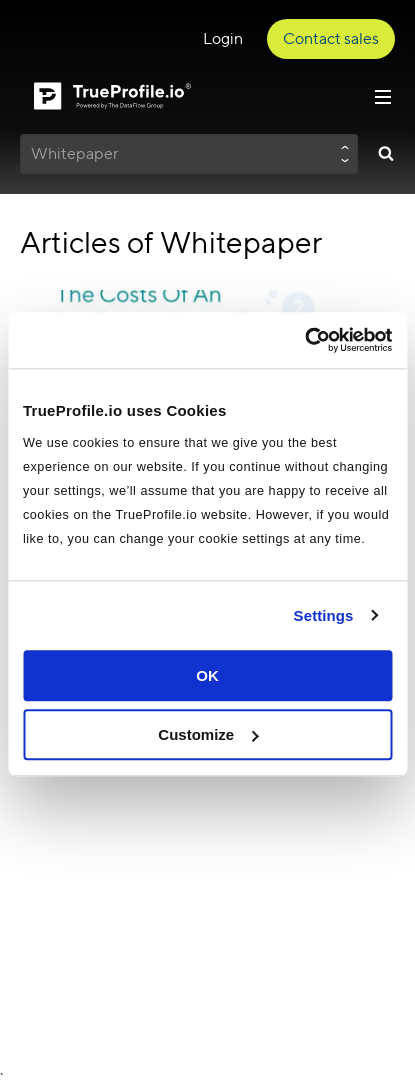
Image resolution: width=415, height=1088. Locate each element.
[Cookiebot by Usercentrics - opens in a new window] (304, 340)
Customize (208, 734)
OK (207, 675)
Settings (324, 615)
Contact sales (331, 38)
